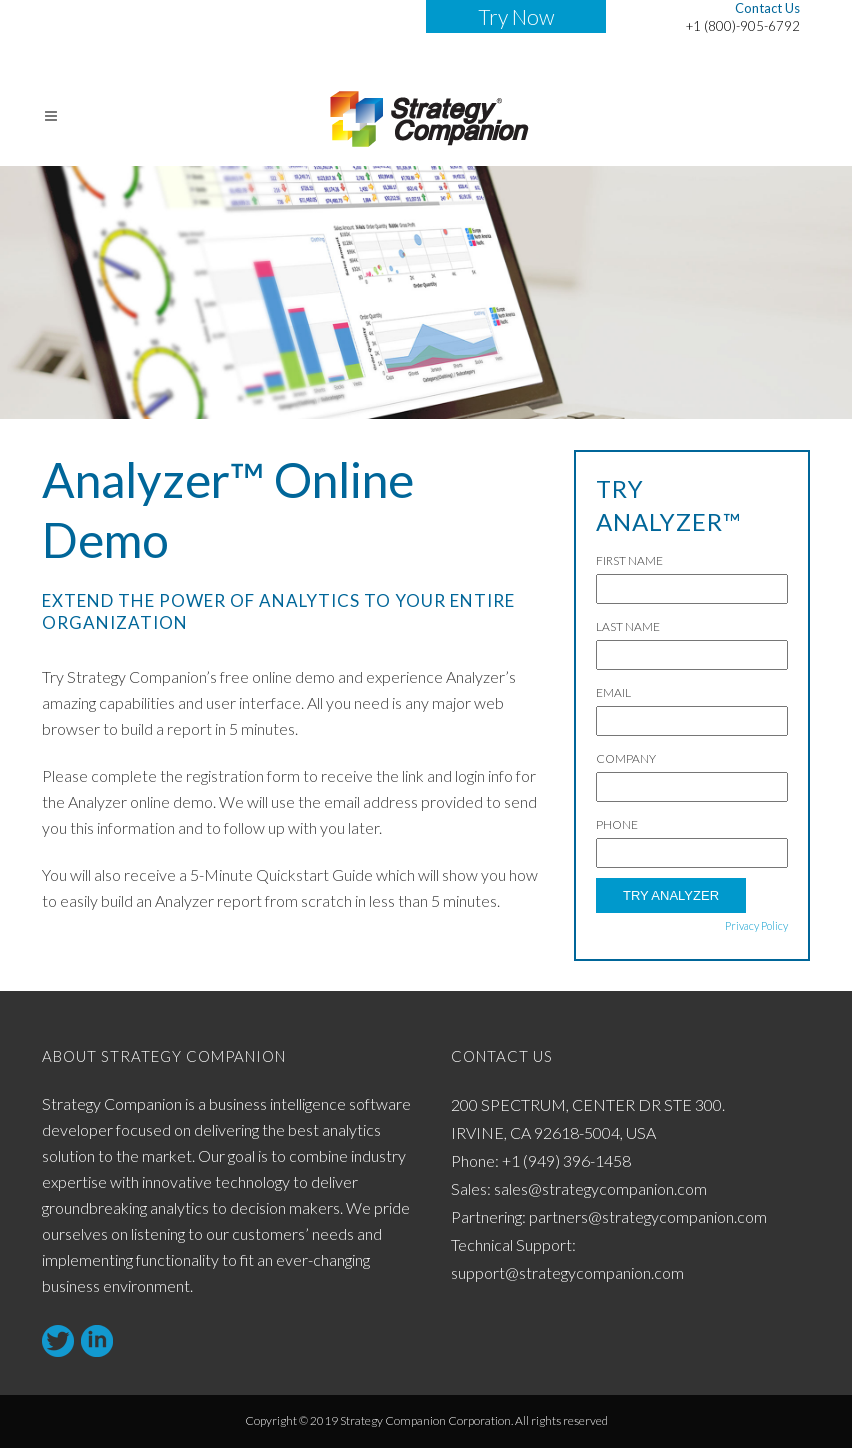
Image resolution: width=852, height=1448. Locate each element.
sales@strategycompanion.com (600, 1188)
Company (626, 758)
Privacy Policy (756, 925)
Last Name (628, 626)
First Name (629, 560)
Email (613, 692)
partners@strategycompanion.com (648, 1216)
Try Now (516, 16)
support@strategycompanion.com (567, 1272)
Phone (617, 824)
